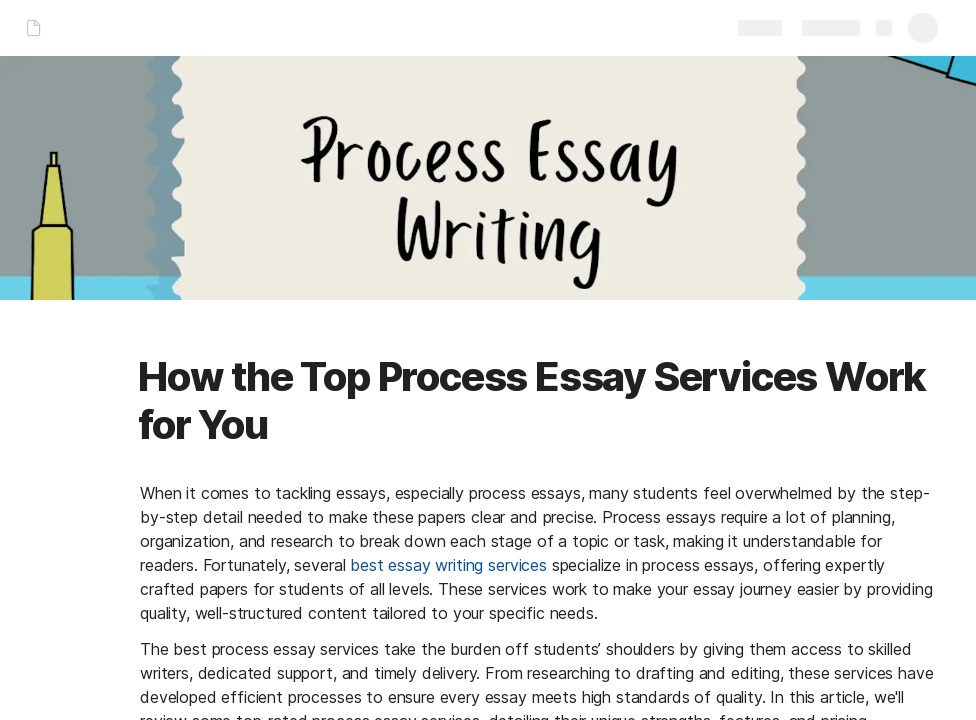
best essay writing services (448, 565)
